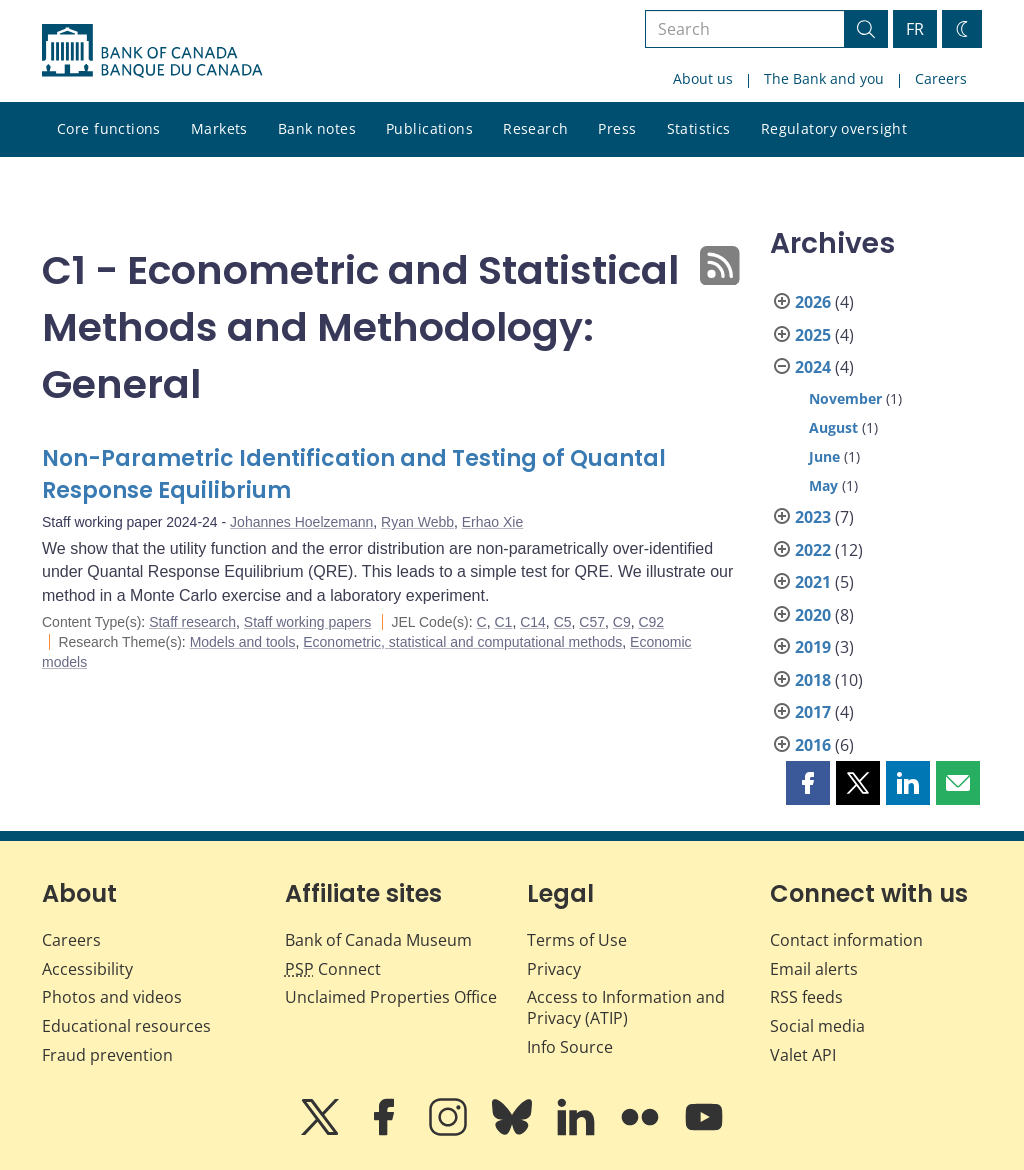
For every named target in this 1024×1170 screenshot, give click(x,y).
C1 (503, 622)
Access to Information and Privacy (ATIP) (626, 1007)
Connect (333, 969)
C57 (592, 622)
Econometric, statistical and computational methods (462, 642)
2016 (813, 745)
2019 (813, 647)
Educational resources (126, 1026)
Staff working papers (307, 622)
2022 (813, 550)
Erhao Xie (492, 522)
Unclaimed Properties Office (391, 997)
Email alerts (814, 969)
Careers (941, 78)
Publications (429, 128)
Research (535, 128)
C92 (651, 622)
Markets (219, 128)
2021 (813, 582)
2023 (813, 517)
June (824, 456)
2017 (813, 712)
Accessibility (87, 969)
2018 (813, 680)
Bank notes (317, 128)
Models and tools (243, 642)
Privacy (554, 969)
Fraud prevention (107, 1055)
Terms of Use (577, 940)
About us (703, 78)
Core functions (109, 128)
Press (617, 128)
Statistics (699, 128)
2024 (813, 367)
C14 (533, 622)
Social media (817, 1026)
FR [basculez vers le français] (915, 29)
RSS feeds (806, 997)
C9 (622, 622)
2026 (813, 302)
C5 (563, 622)
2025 (813, 335)
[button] (808, 783)
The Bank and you (824, 78)
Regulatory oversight (834, 128)
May (823, 485)
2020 (813, 615)
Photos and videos (112, 997)
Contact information (846, 940)
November (845, 398)
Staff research (192, 622)
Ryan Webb (417, 522)
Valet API (803, 1055)
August (833, 427)
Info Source (570, 1047)
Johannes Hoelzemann (301, 522)
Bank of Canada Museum (378, 940)
